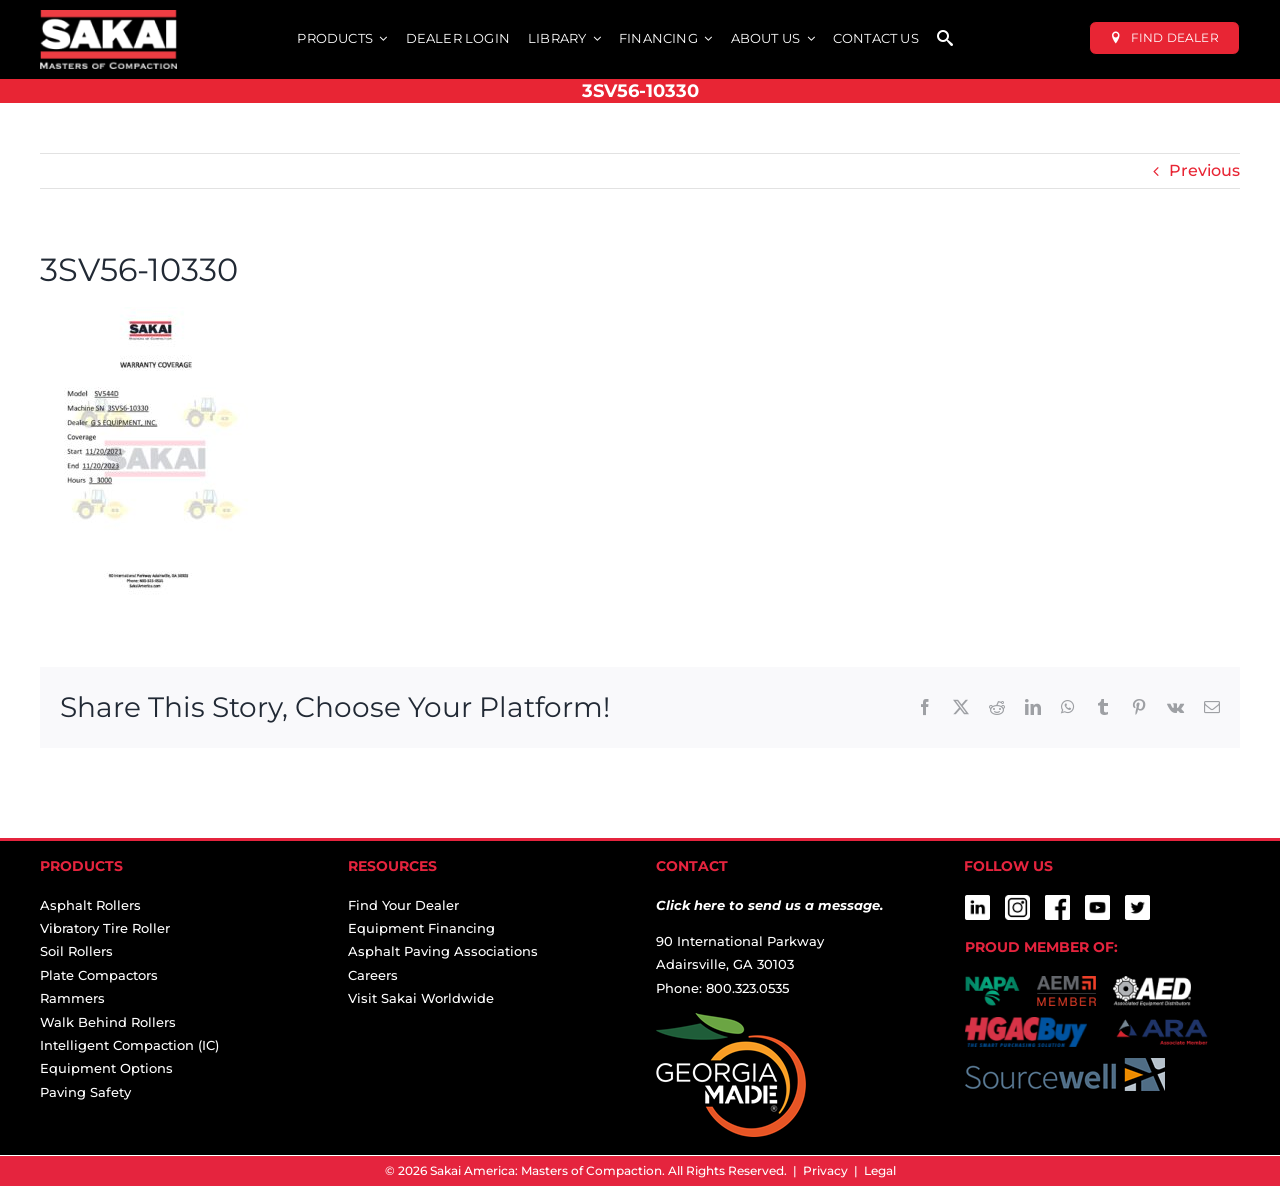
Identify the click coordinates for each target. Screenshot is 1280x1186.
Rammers (72, 998)
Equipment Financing (421, 928)
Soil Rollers (76, 951)
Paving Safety (85, 1092)
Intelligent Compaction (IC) (129, 1045)
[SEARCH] (945, 39)
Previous (1204, 170)
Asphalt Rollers (90, 905)
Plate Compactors (99, 975)
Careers (373, 975)
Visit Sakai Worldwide (421, 998)
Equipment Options (106, 1068)
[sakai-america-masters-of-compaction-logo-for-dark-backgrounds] (108, 17)
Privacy (825, 1170)
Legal (880, 1170)
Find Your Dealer (403, 905)
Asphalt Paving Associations (443, 951)
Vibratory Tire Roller (105, 928)
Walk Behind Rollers (108, 1022)
